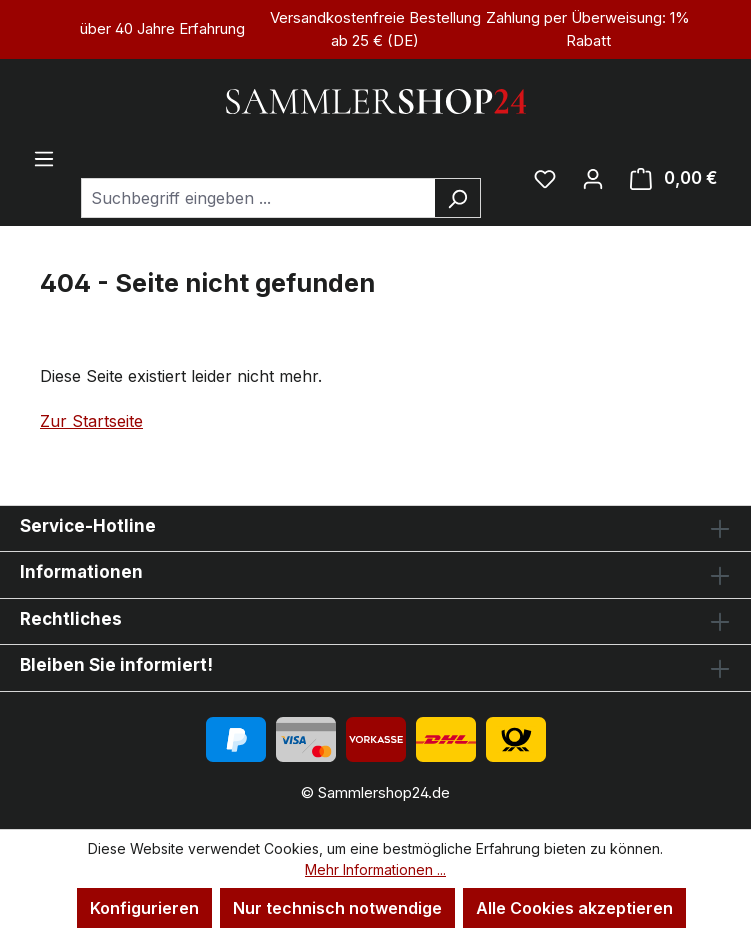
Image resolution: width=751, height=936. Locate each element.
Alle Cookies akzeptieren (574, 908)
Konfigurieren (144, 908)
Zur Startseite (91, 421)
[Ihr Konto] (593, 178)
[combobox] (258, 198)
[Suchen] (457, 198)
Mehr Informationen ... (375, 869)
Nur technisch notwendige (337, 908)
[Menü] (44, 158)
